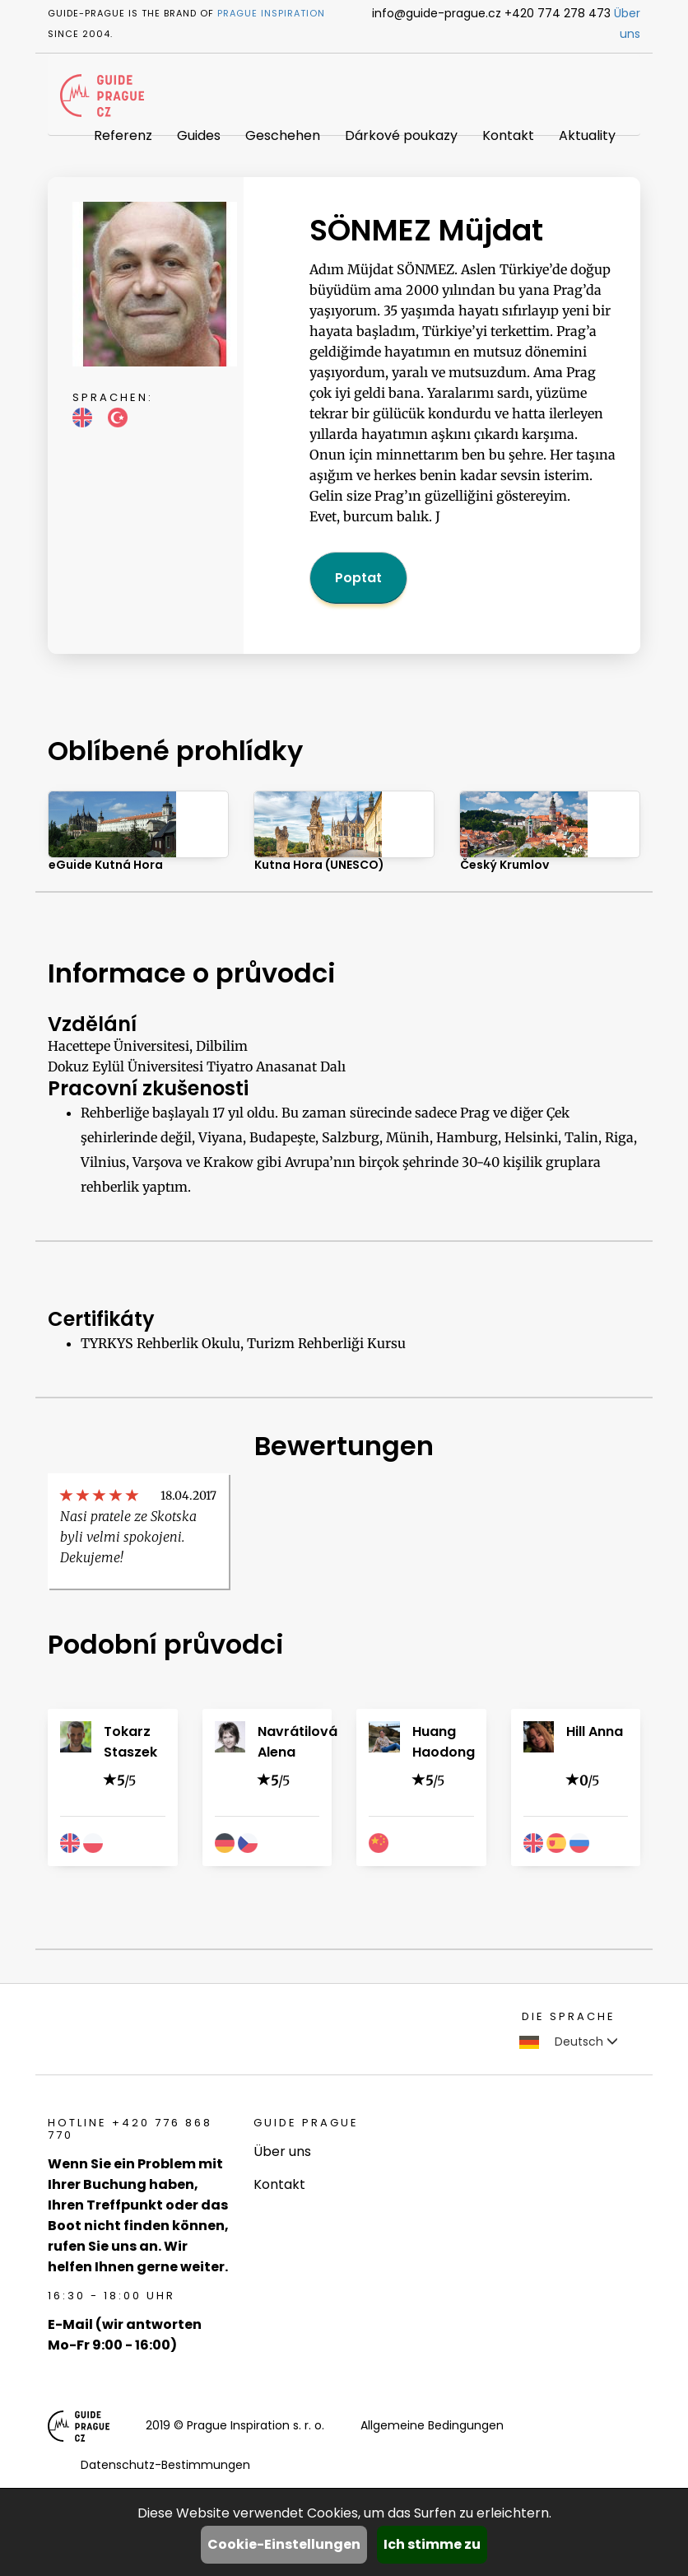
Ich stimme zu (432, 2544)
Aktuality (587, 135)
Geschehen (282, 135)
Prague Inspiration (271, 13)
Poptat (358, 577)
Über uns (282, 2151)
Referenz (123, 135)
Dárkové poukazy (401, 135)
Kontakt (508, 135)
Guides (199, 135)
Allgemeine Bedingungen (432, 2425)
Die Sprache (569, 2016)
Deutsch (568, 2041)
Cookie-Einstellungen (283, 2544)
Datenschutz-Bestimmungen (165, 2465)
